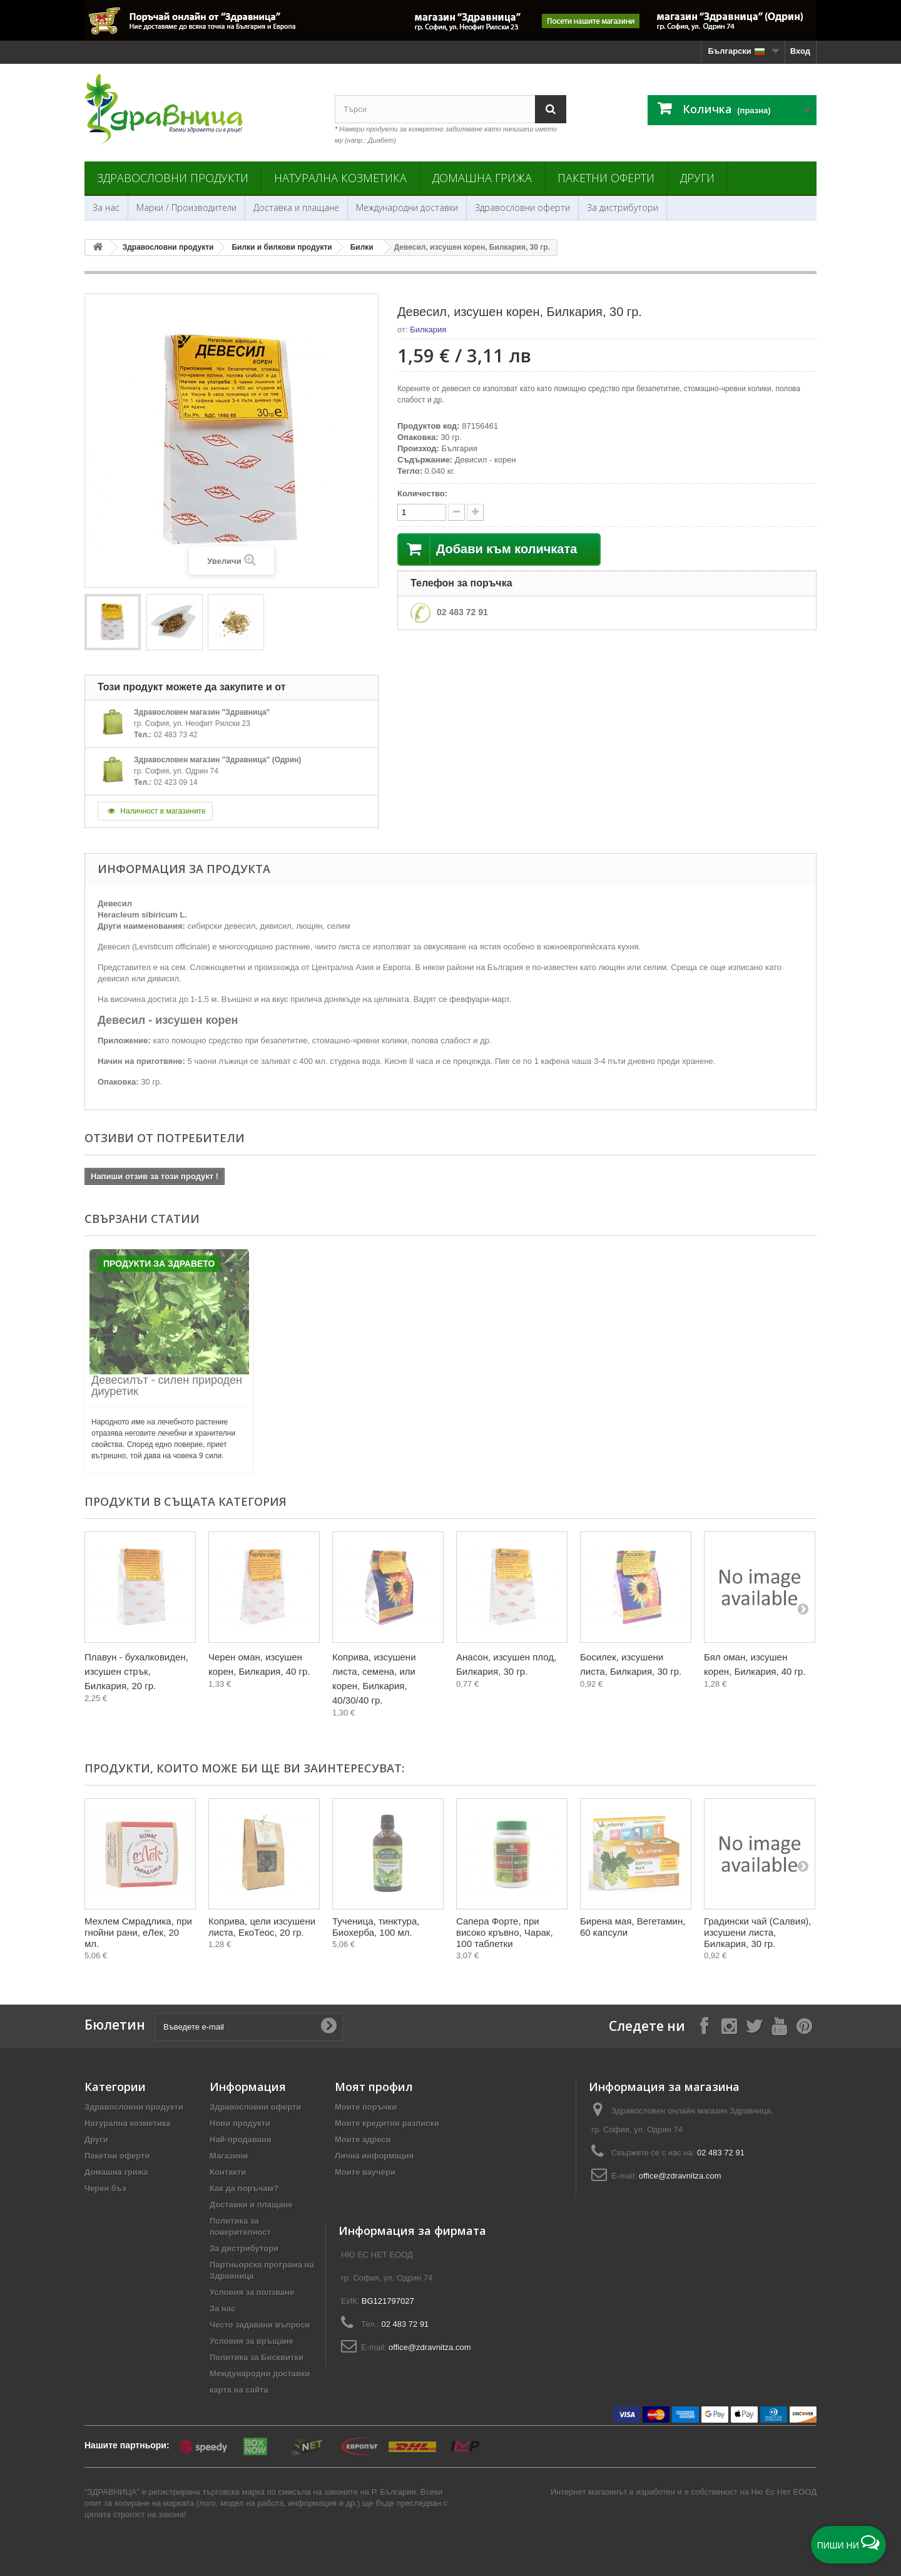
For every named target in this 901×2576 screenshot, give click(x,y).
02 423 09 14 (176, 782)
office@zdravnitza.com (680, 2175)
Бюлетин (114, 2025)
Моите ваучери (365, 2172)
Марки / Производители (186, 207)
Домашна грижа (482, 177)
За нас (106, 207)
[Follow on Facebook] (704, 2025)
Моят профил (374, 2086)
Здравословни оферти (522, 207)
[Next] (803, 1608)
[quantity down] (475, 512)
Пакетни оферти (605, 177)
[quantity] (421, 512)
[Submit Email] (328, 2026)
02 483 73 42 (176, 734)
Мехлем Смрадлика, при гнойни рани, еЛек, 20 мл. (138, 1932)
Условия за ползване (252, 2292)
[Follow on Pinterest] (804, 2025)
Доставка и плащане (296, 207)
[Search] (550, 109)
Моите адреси (363, 2139)
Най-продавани (241, 2139)
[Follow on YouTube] (778, 2025)
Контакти (228, 2172)
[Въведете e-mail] (249, 2027)
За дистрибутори (622, 207)
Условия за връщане (251, 2341)
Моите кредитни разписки (387, 2123)
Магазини (229, 2155)
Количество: (422, 493)
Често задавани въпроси (260, 2324)
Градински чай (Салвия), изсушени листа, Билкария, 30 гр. (757, 1932)
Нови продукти (240, 2123)
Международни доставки (407, 207)
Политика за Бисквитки (256, 2357)
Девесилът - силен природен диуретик (166, 1386)
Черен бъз (105, 2188)
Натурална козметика (340, 177)
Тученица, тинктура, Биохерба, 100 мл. (375, 1927)
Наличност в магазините (155, 811)
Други (697, 177)
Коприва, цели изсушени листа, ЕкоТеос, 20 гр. (261, 1927)
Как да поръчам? (244, 2188)
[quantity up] (456, 512)
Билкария (428, 329)
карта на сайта (239, 2390)
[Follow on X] (754, 2025)
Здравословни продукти (172, 177)
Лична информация (374, 2155)
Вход (800, 51)
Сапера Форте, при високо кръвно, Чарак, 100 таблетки (504, 1932)
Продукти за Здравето (159, 1264)
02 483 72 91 (462, 612)
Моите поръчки (366, 2107)
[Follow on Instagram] (728, 2025)
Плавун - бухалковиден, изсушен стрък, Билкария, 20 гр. (136, 1671)
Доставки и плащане (251, 2204)
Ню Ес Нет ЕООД (784, 2492)
